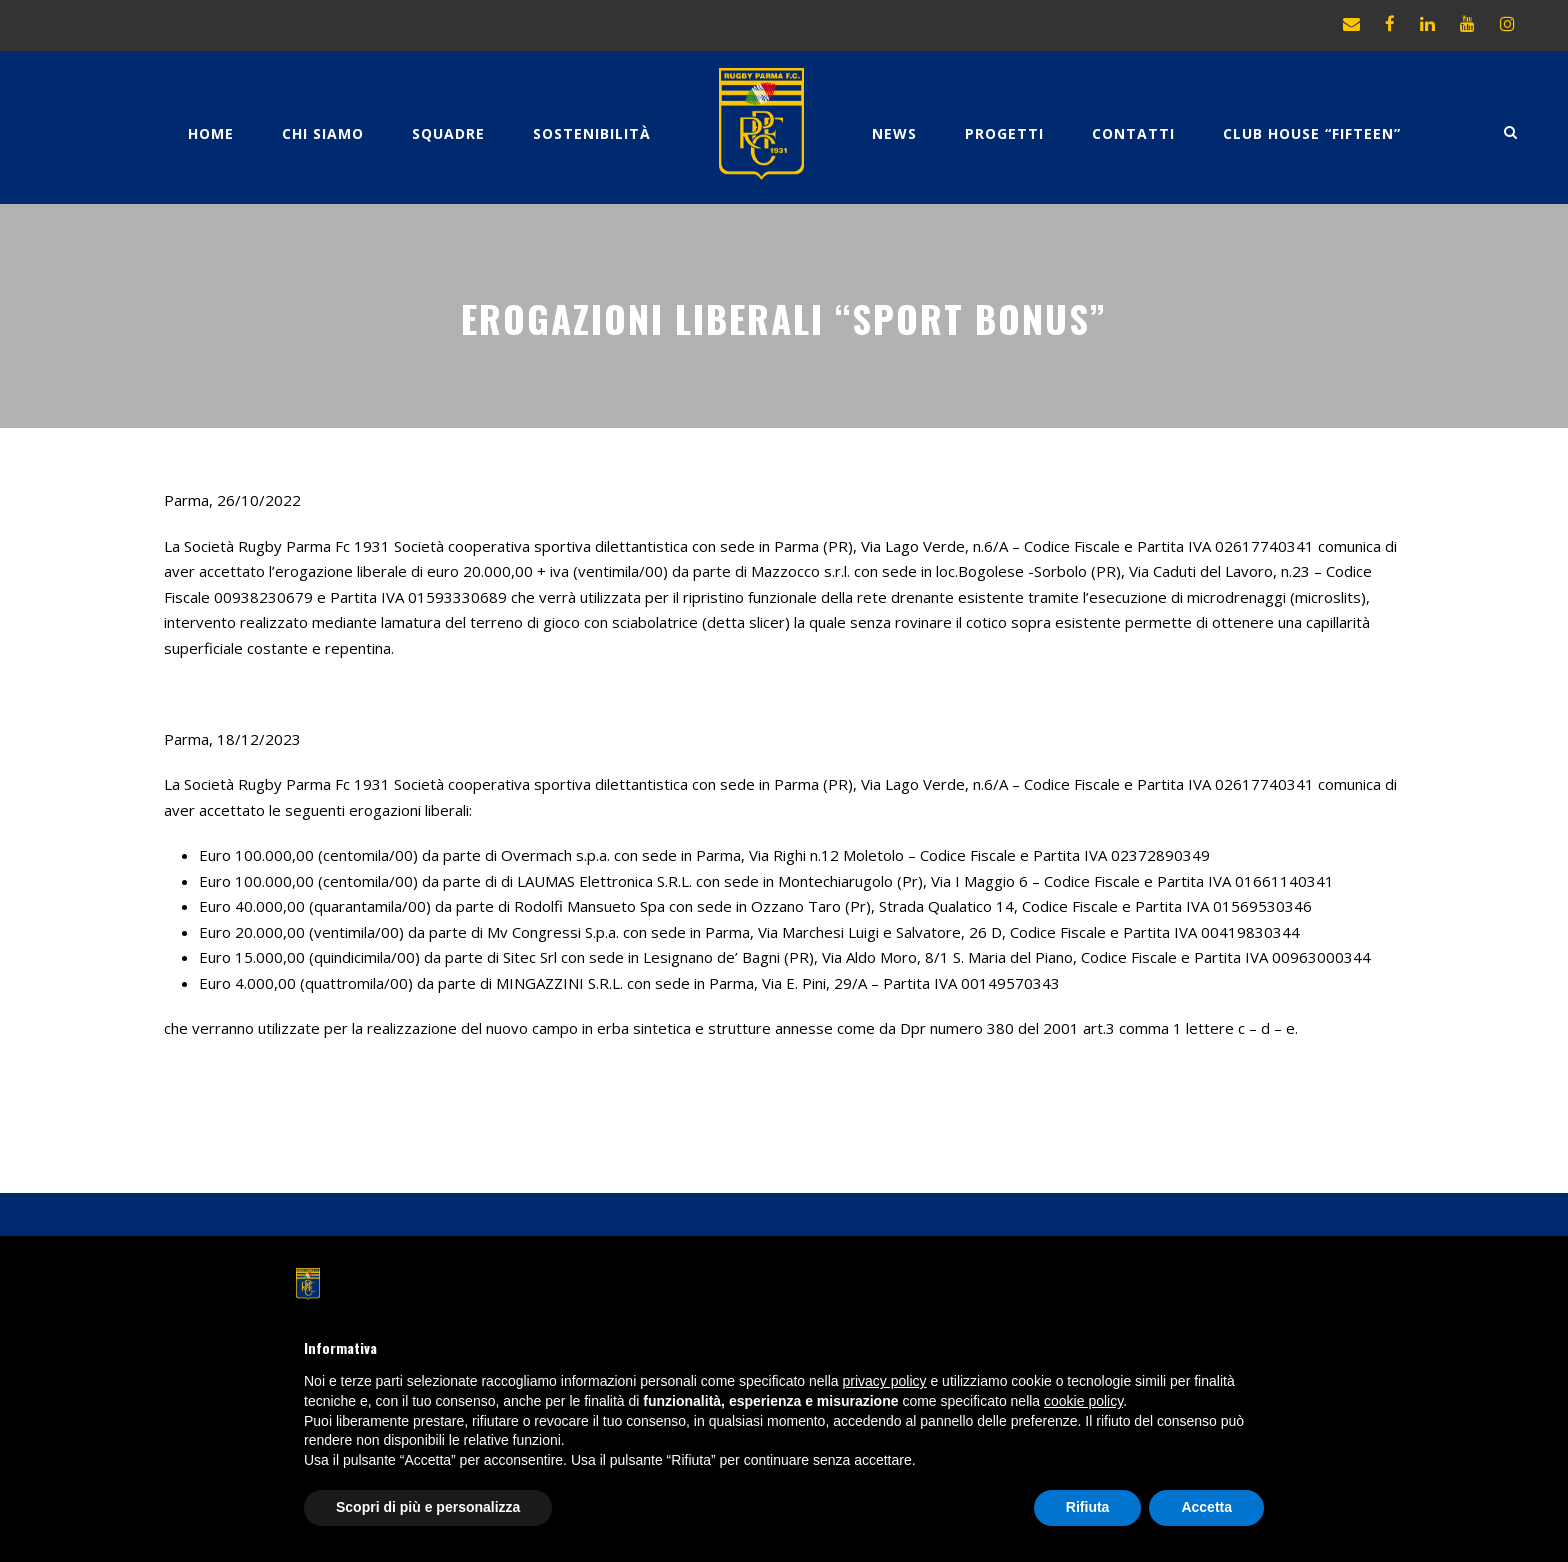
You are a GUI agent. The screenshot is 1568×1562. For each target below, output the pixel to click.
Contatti (1133, 133)
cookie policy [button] (1083, 1401)
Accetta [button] (1206, 1507)
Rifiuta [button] (1088, 1507)
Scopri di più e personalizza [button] (428, 1507)
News (894, 133)
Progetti (1004, 133)
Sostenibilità (592, 133)
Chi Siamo (323, 133)
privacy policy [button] (885, 1381)
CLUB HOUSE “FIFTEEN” (1312, 133)
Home (211, 133)
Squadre (448, 133)
